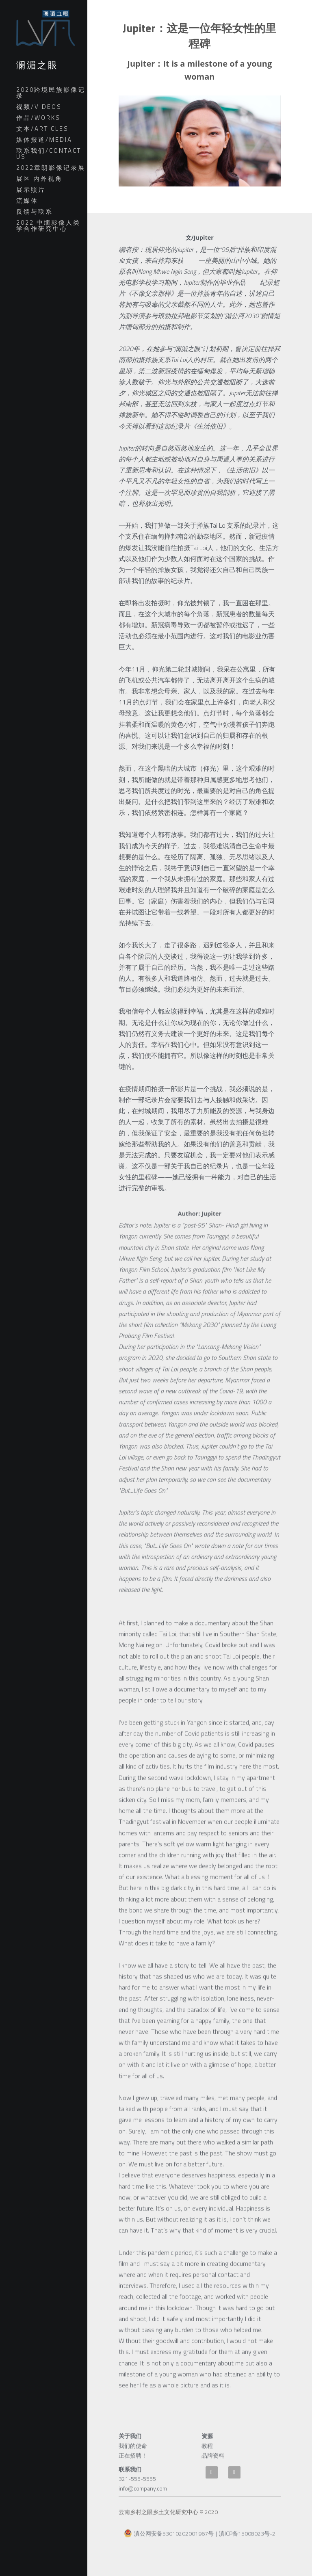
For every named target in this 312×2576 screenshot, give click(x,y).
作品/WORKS (38, 117)
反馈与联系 (34, 211)
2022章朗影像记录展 (50, 167)
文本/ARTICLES (42, 128)
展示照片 (31, 189)
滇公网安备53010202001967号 (169, 2538)
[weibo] (212, 2472)
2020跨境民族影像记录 (50, 92)
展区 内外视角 (39, 178)
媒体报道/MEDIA (44, 139)
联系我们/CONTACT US (48, 153)
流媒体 (27, 200)
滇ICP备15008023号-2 (247, 2539)
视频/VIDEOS (39, 106)
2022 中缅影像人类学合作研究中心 (48, 225)
